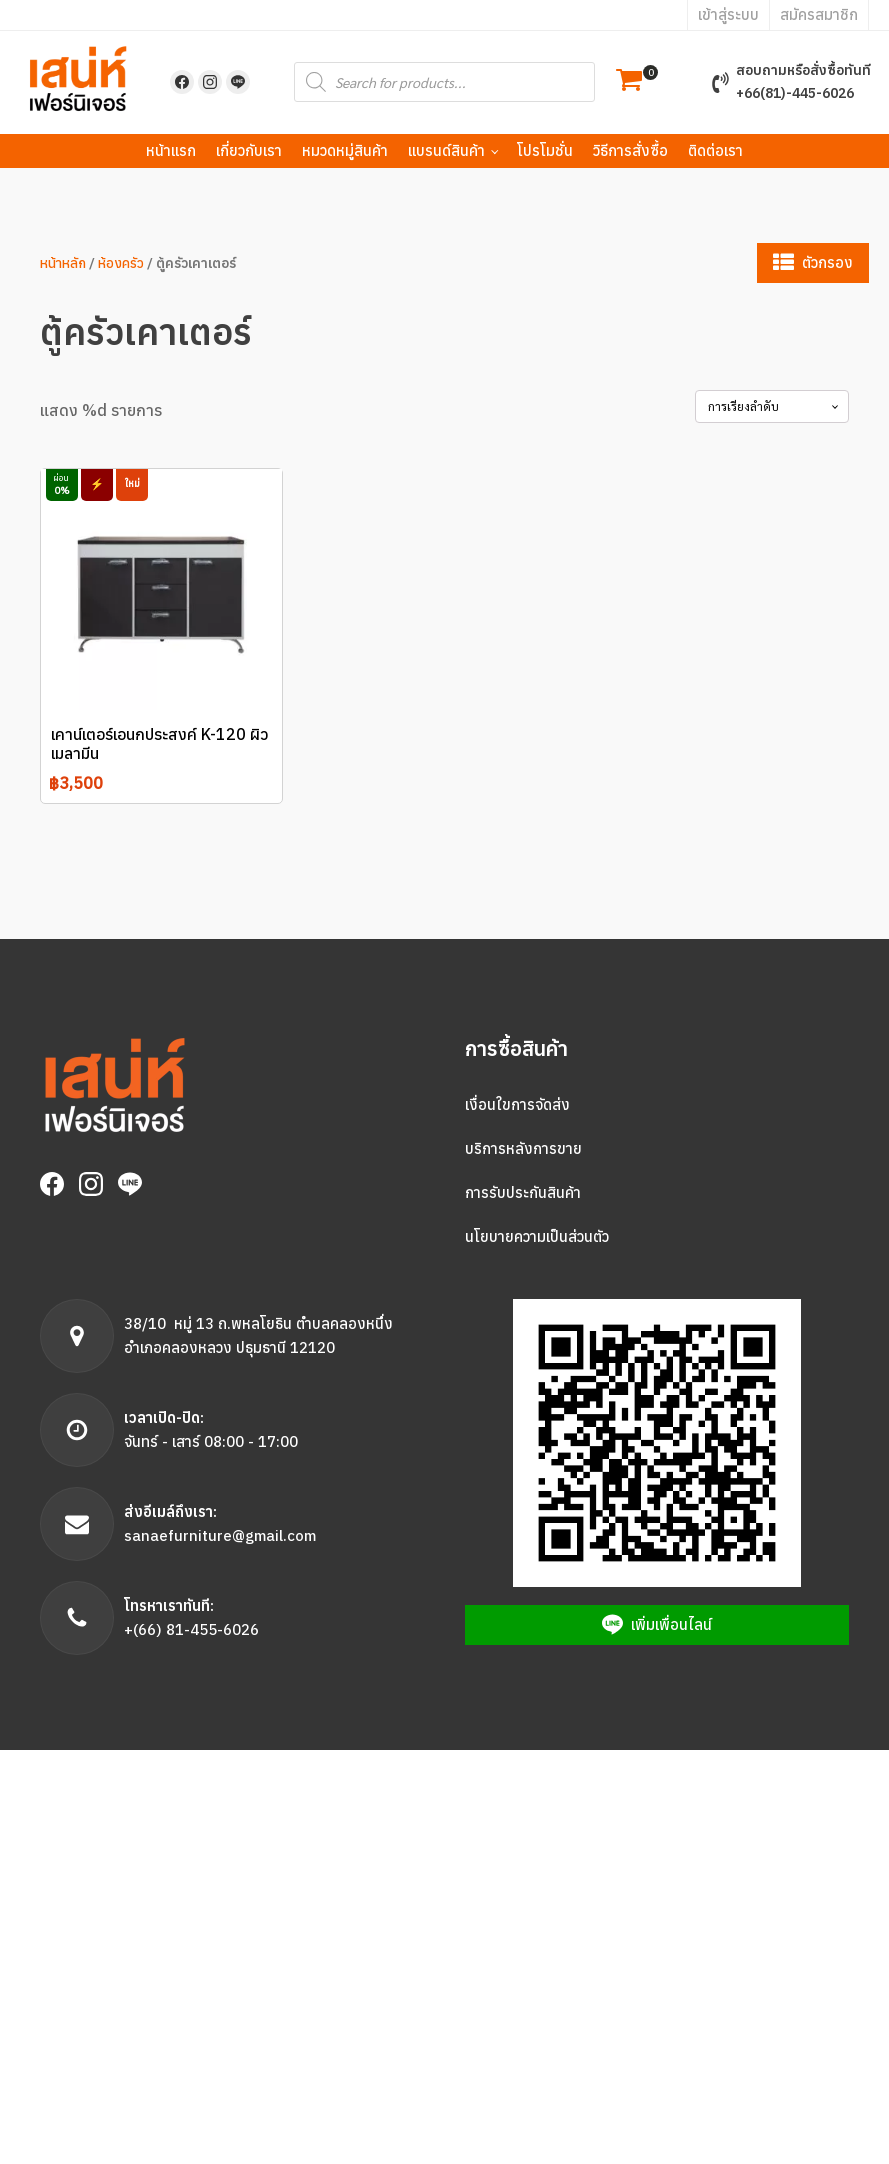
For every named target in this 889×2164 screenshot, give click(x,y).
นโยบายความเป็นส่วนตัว (537, 1236)
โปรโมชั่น (545, 150)
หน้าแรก (171, 150)
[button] (629, 82)
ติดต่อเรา (715, 150)
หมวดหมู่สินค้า (345, 150)
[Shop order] (772, 406)
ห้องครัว (121, 263)
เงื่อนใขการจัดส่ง (517, 1104)
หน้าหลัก (63, 263)
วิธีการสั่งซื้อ (630, 150)
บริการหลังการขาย (523, 1148)
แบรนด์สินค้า (446, 150)
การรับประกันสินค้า (523, 1192)
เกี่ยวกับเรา (249, 150)
